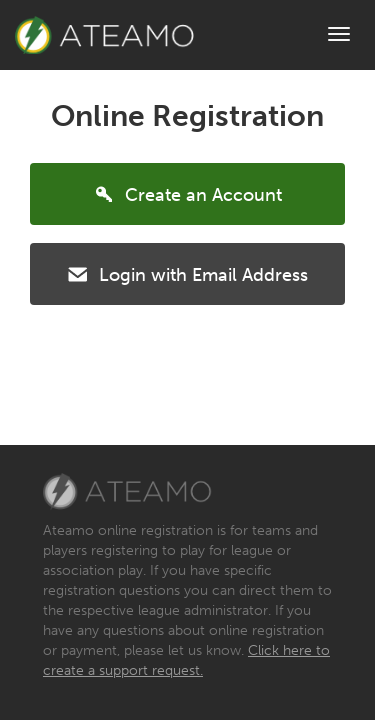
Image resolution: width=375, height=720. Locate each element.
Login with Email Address (187, 273)
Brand (104, 35)
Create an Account (187, 193)
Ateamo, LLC (128, 492)
